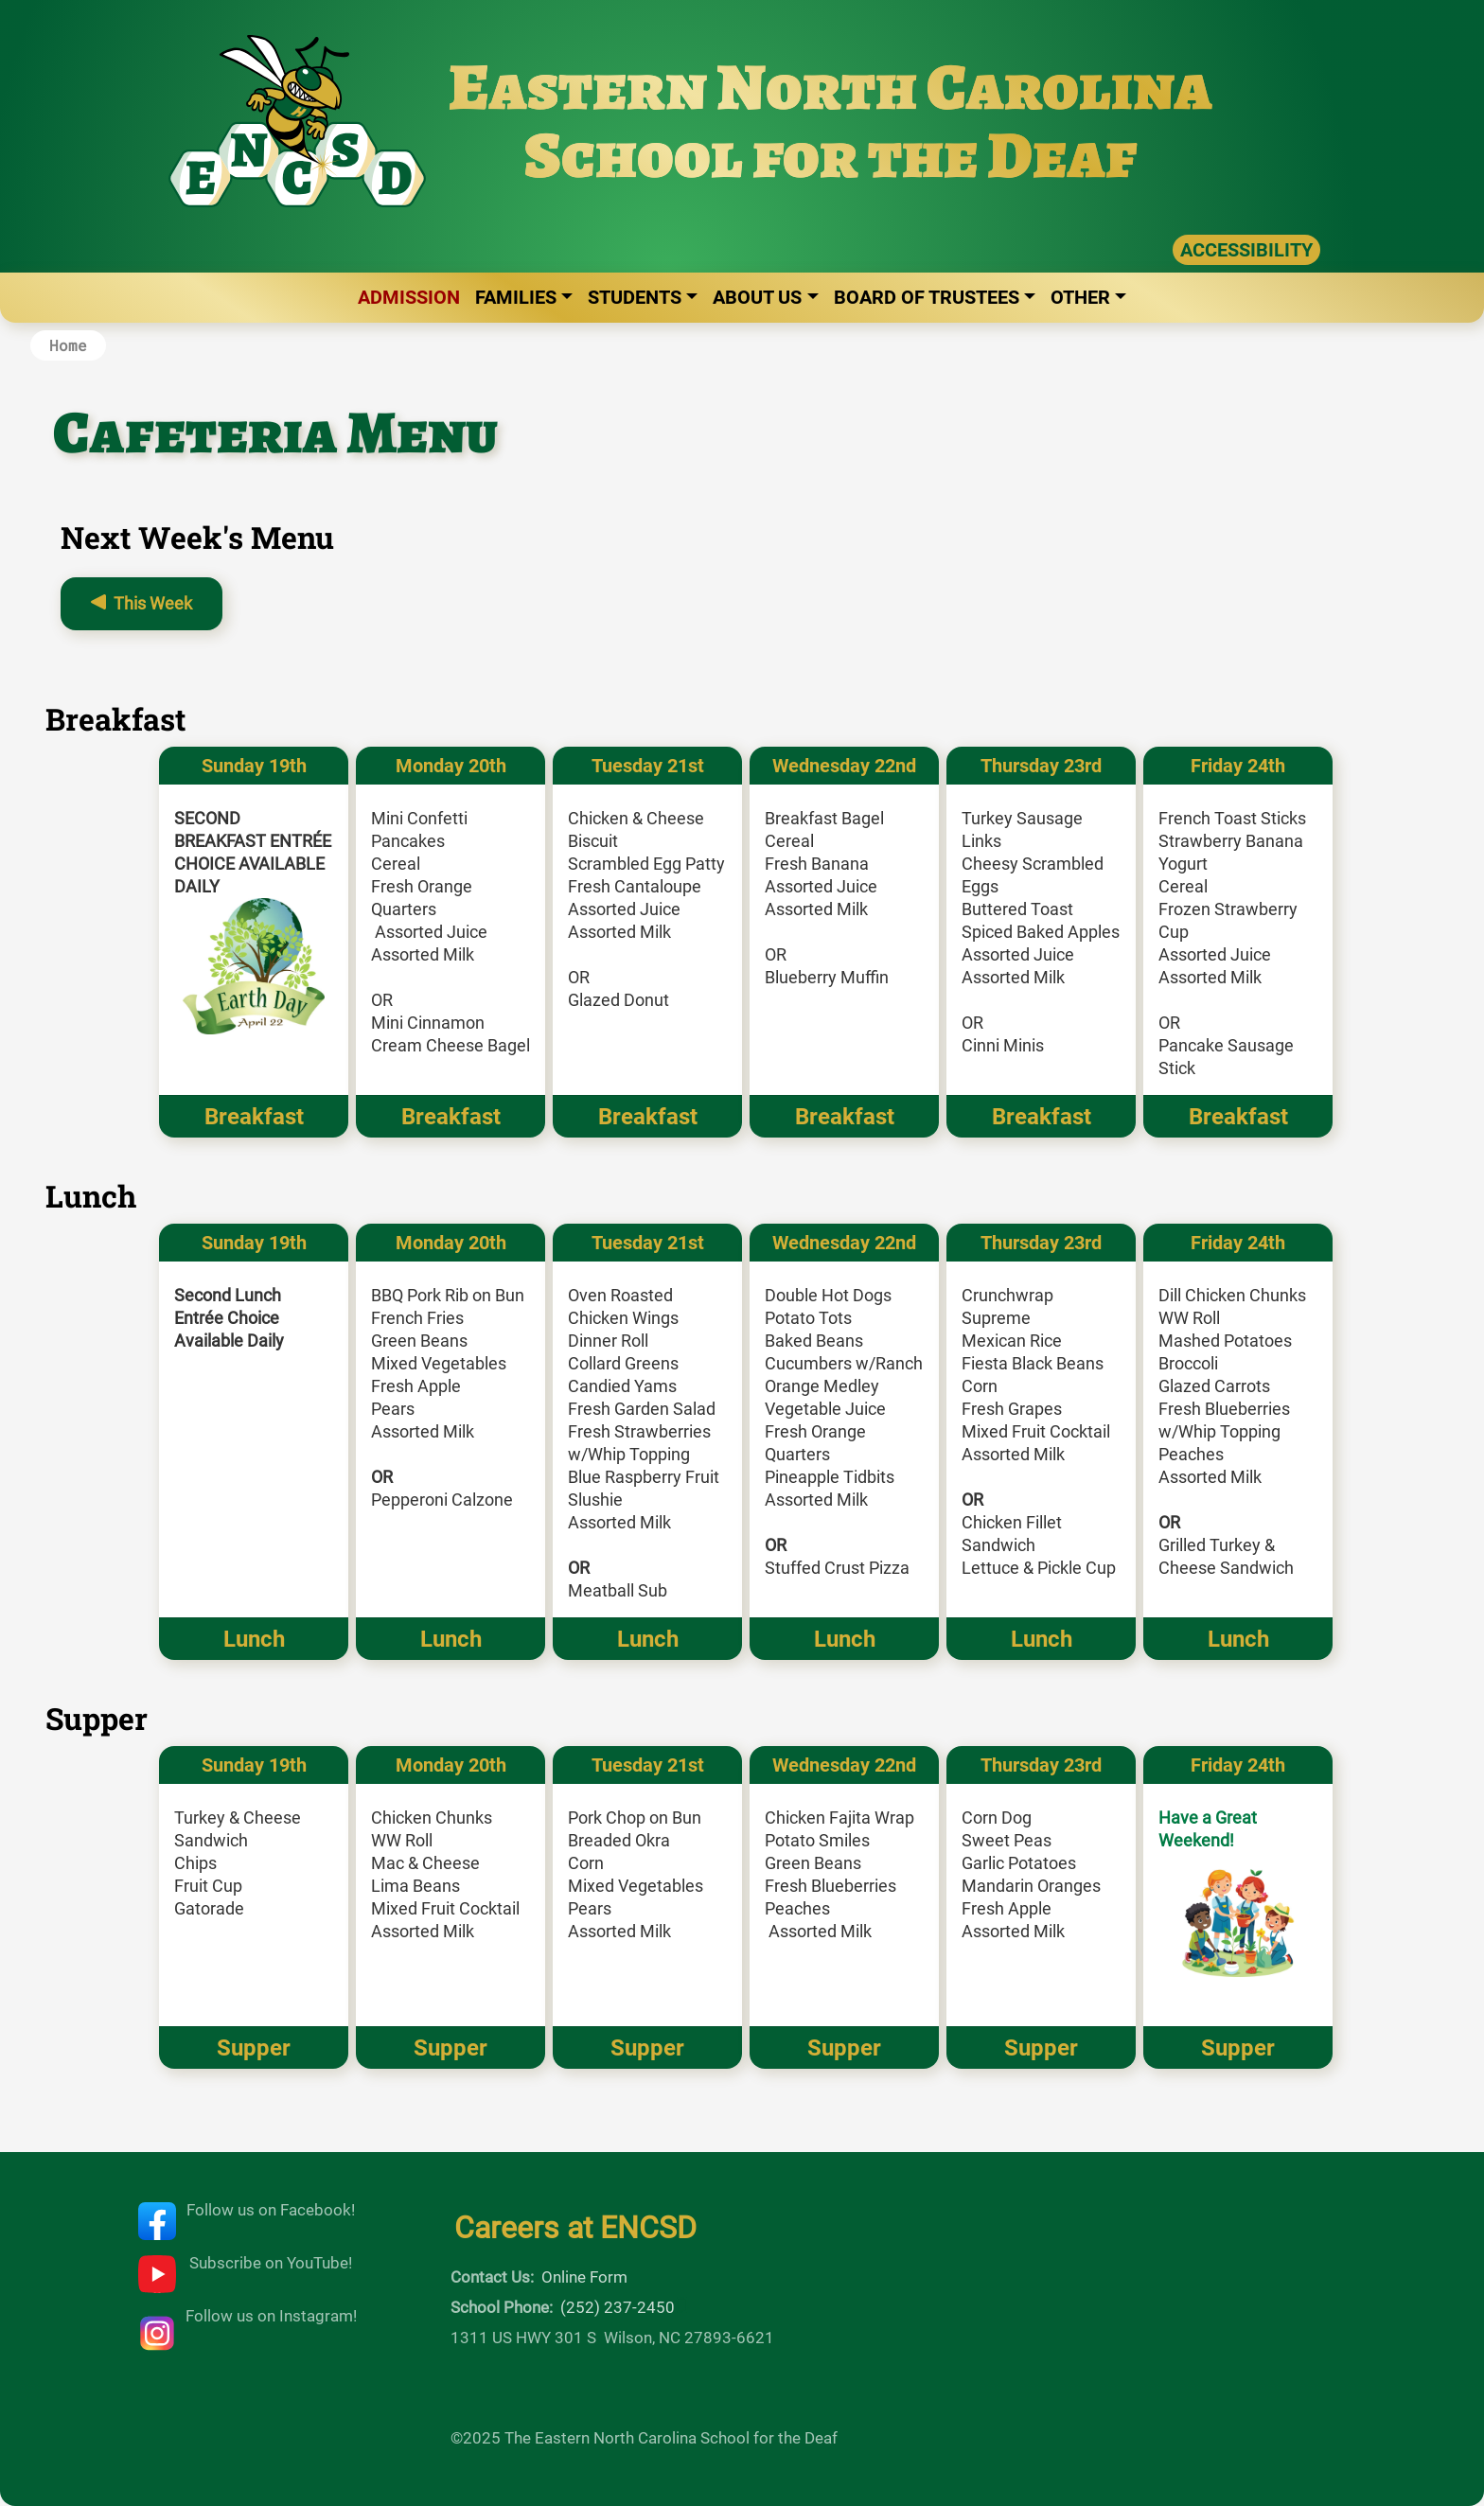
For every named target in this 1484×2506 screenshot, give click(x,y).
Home (68, 345)
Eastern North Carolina (830, 87)
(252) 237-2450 (617, 2307)
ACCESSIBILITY (1246, 249)
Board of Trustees (926, 297)
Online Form (584, 2277)
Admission (409, 297)
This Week (153, 603)
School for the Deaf (830, 155)
